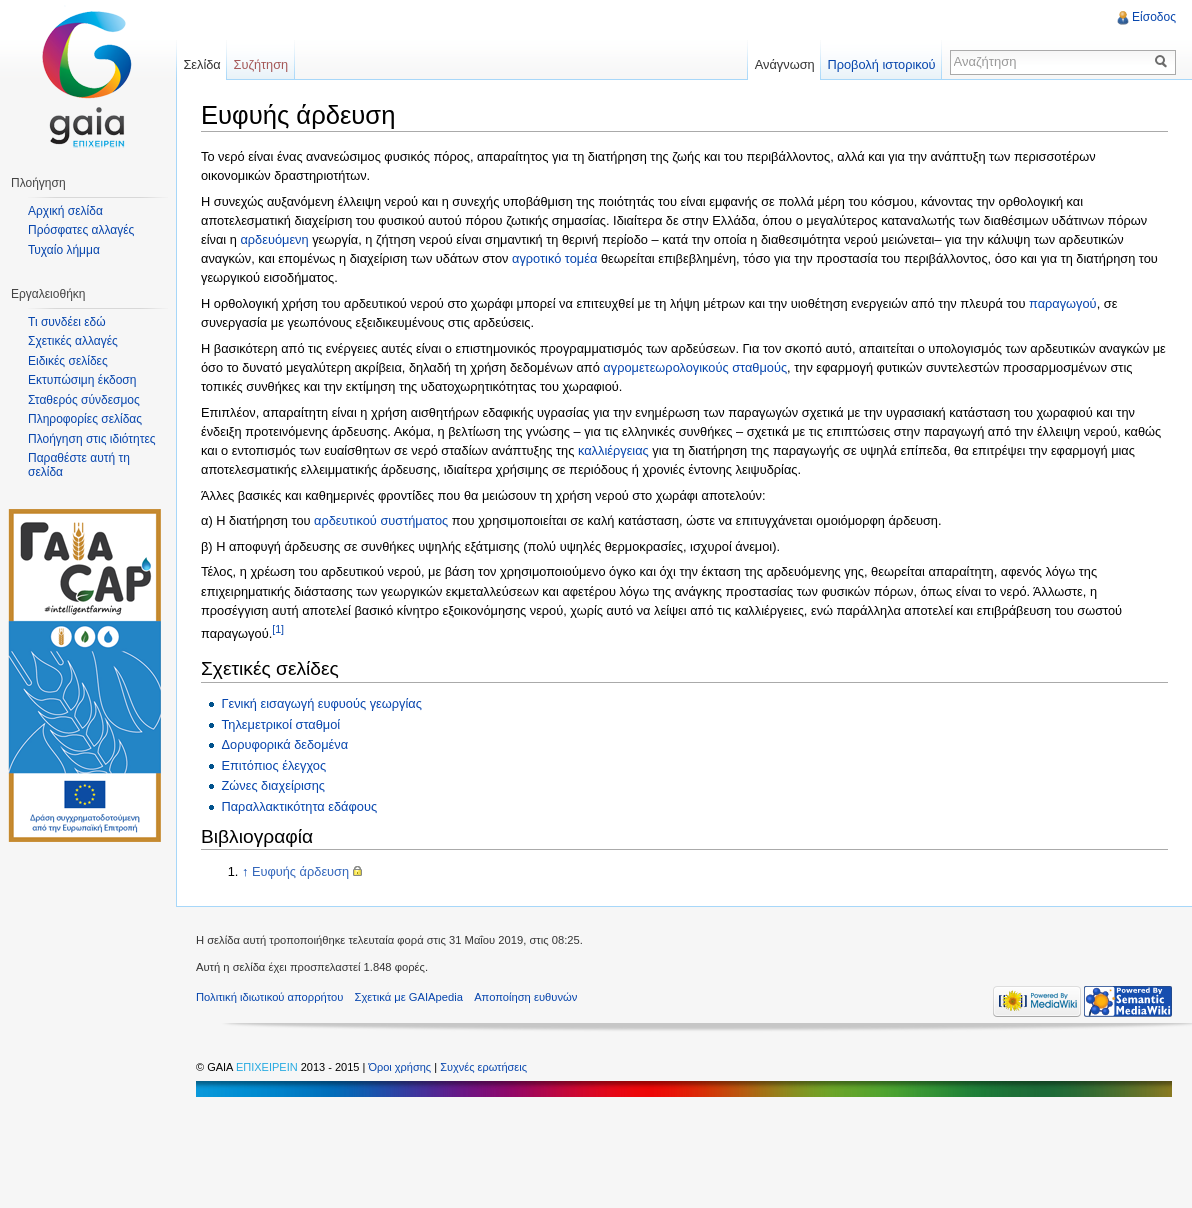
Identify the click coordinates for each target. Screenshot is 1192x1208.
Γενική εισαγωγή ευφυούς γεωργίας (321, 703)
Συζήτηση (261, 64)
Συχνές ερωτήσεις (483, 1067)
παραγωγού (1063, 303)
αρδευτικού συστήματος (381, 520)
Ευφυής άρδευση (300, 871)
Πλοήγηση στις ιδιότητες (92, 439)
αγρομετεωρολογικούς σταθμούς (695, 367)
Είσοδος (1154, 17)
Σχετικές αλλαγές (73, 341)
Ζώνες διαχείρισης (273, 785)
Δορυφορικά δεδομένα (284, 744)
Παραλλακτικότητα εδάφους (299, 806)
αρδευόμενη (274, 239)
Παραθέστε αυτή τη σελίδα (79, 465)
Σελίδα (201, 64)
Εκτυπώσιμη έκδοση (82, 380)
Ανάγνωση (785, 64)
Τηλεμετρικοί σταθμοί (280, 724)
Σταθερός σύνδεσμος (84, 400)
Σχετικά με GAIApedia (409, 997)
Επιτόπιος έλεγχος (273, 765)
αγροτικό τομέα (554, 258)
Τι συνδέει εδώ (67, 322)
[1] (278, 629)
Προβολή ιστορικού (881, 64)
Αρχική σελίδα (65, 211)
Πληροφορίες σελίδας (85, 419)
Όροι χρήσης (401, 1067)
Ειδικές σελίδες (68, 361)
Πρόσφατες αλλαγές (81, 230)
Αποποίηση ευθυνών (525, 997)
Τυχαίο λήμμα (64, 250)
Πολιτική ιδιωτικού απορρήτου (269, 997)
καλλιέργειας (613, 450)
